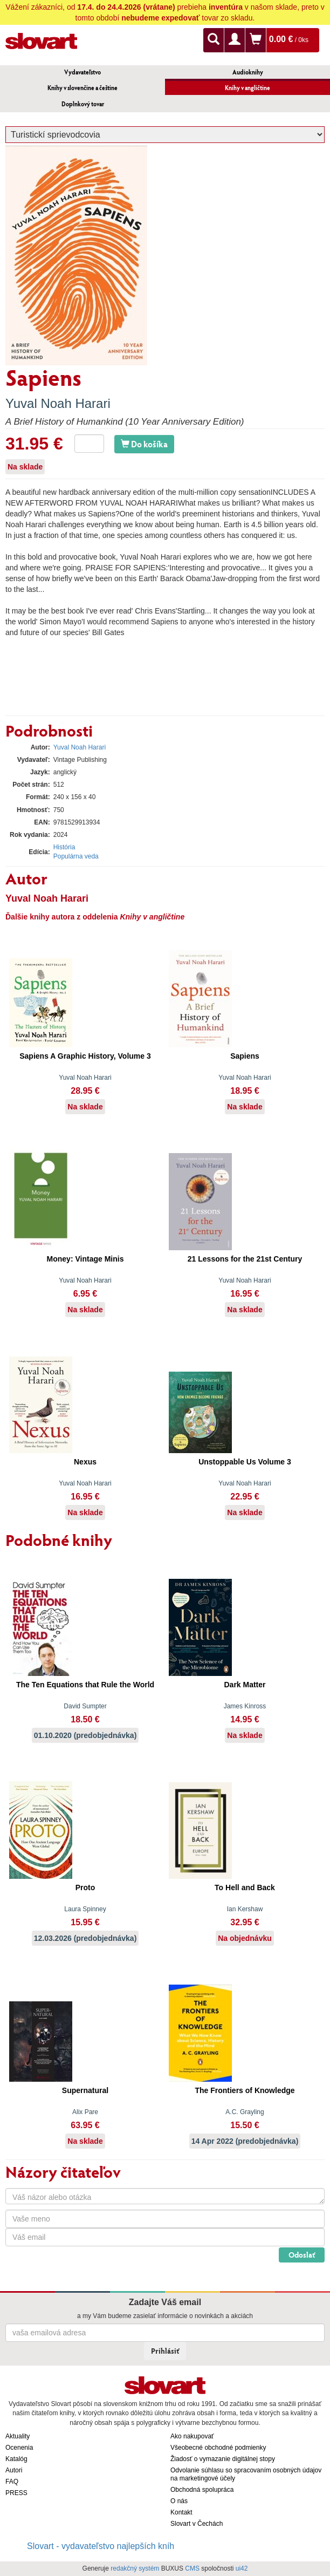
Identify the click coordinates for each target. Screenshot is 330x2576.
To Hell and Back (245, 1887)
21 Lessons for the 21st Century (245, 1259)
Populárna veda (76, 856)
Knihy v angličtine (247, 88)
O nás (179, 2501)
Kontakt (181, 2512)
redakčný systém (135, 2568)
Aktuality (17, 2436)
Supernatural (85, 2090)
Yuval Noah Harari (58, 403)
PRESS (16, 2493)
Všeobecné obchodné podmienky (218, 2447)
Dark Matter (244, 1684)
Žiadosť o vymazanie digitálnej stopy (222, 2459)
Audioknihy (247, 72)
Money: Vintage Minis (85, 1259)
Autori (13, 2470)
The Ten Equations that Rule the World (85, 1684)
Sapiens (244, 1056)
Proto (85, 1887)
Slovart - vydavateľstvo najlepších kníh (100, 2546)
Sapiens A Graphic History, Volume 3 (85, 1056)
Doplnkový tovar (82, 104)
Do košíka (144, 443)
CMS (192, 2568)
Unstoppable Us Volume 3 (244, 1461)
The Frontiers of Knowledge (244, 2090)
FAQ (11, 2481)
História (64, 847)
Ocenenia (19, 2447)
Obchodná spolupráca (201, 2489)
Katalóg (16, 2459)
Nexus (85, 1461)
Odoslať (301, 2255)
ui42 (242, 2568)
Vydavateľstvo (82, 72)
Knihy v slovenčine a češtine (82, 88)
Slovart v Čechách (196, 2523)
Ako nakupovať (192, 2436)
